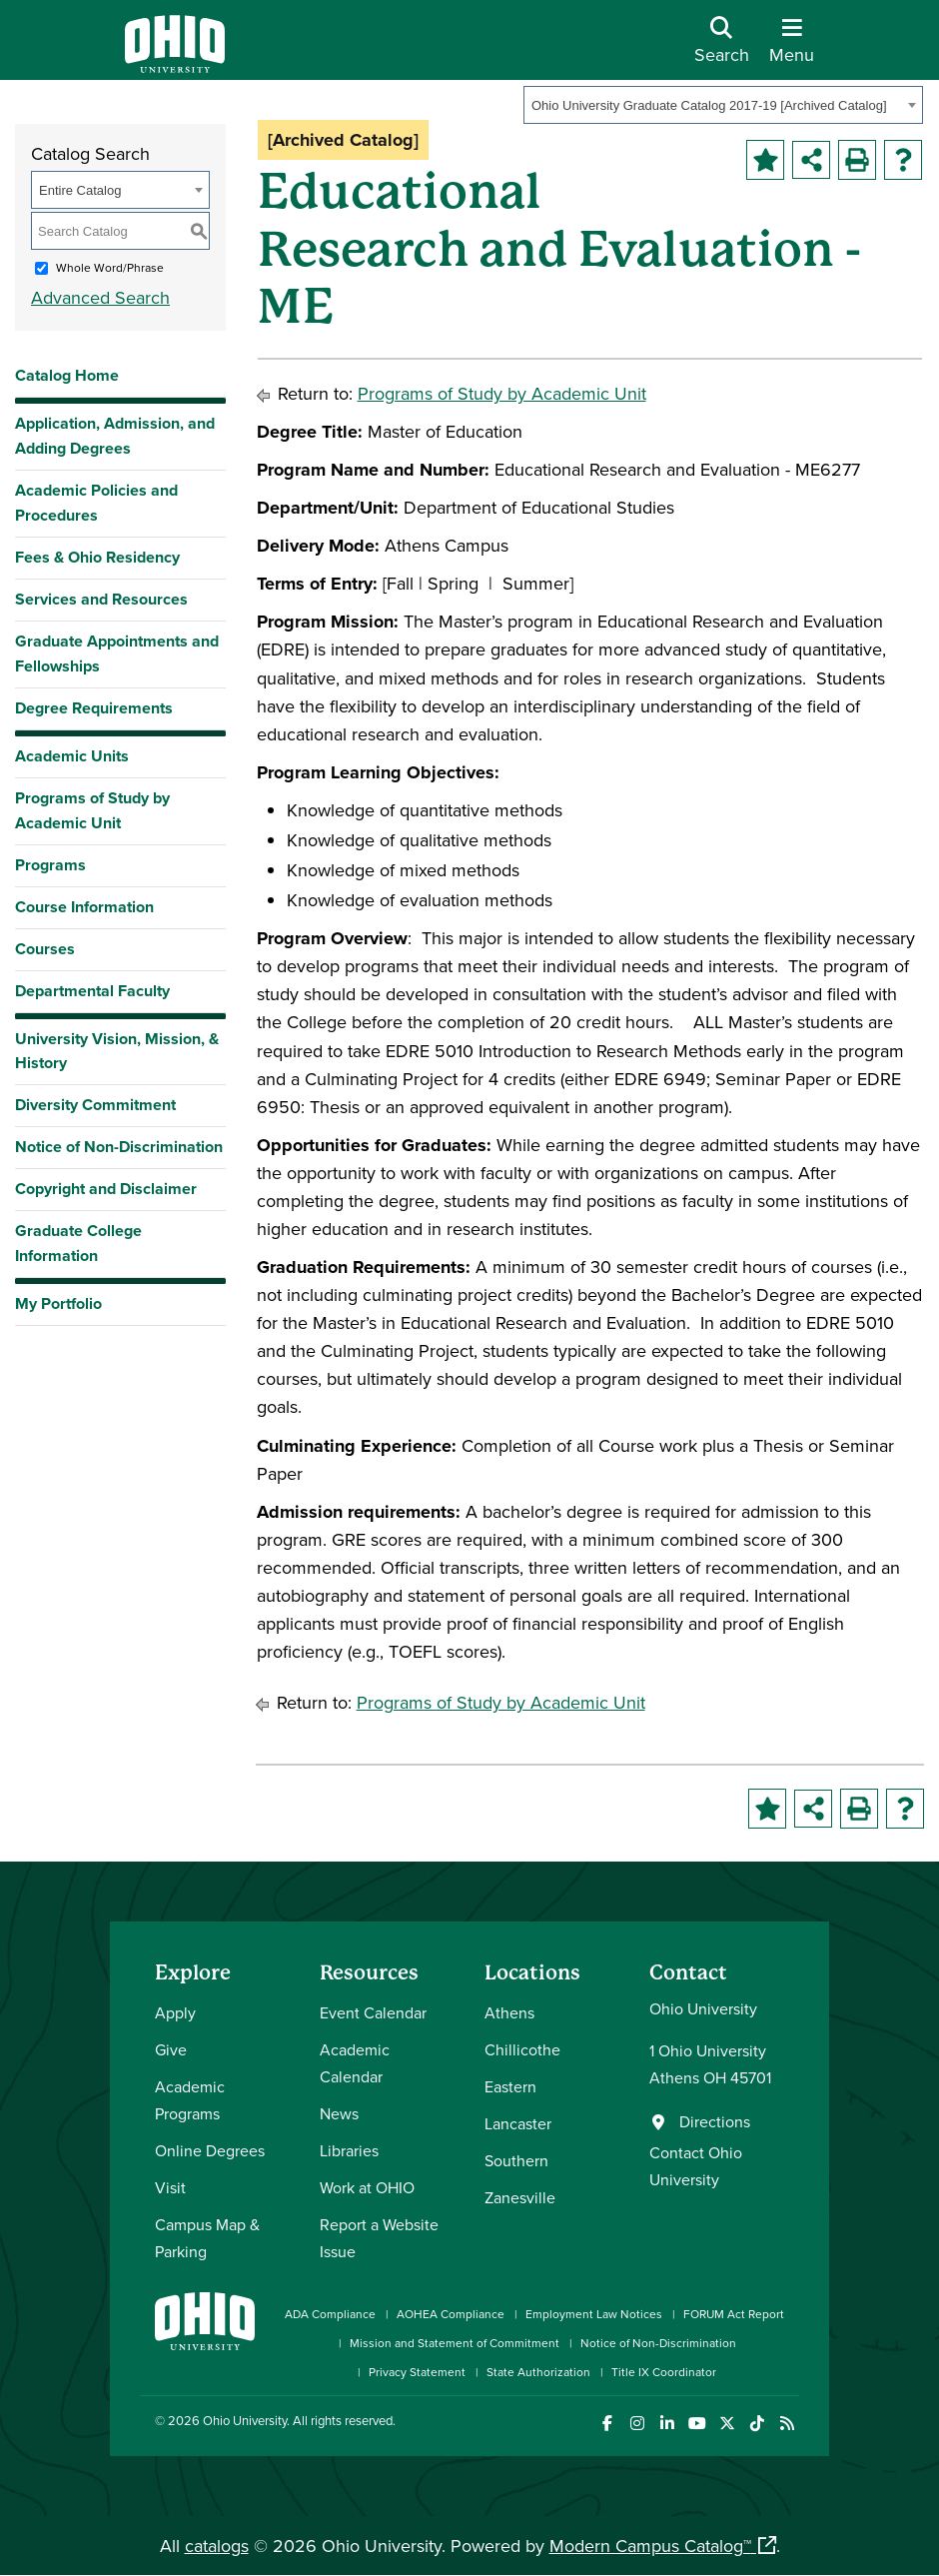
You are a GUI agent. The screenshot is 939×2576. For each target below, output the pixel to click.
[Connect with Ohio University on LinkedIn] (666, 2423)
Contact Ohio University (695, 2165)
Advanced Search (100, 297)
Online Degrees (210, 2150)
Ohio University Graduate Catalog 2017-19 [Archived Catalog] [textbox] (709, 105)
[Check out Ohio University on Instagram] (636, 2423)
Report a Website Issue (379, 2237)
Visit (170, 2187)
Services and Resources (101, 599)
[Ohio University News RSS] (786, 2423)
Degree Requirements (94, 707)
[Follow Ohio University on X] (726, 2423)
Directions (714, 2121)
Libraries (349, 2150)
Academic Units (72, 755)
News (339, 2113)
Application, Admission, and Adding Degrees (115, 436)
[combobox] (723, 105)
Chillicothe (522, 2049)
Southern (516, 2160)
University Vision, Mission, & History (117, 1051)
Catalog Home (67, 375)
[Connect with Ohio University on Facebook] (606, 2423)
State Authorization (538, 2371)
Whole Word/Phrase (110, 267)
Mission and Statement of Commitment (454, 2342)
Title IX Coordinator (663, 2371)
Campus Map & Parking (207, 2237)
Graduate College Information (78, 1243)
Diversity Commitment (95, 1104)
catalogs (217, 2545)
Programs (50, 864)
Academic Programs (190, 2099)
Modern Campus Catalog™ (650, 2545)
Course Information (84, 906)
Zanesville (519, 2197)
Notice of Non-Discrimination (119, 1146)
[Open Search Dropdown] (721, 47)
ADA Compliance (330, 2313)
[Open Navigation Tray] (791, 47)
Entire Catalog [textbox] (80, 190)
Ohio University (245, 2420)
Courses (45, 948)
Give (171, 2049)
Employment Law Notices (593, 2313)
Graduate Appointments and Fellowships (117, 653)
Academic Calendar (355, 2062)
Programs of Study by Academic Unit (92, 810)
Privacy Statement (417, 2371)
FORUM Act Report (733, 2313)
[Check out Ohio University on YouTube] (696, 2423)
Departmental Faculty (92, 990)
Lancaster (517, 2123)
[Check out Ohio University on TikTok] (756, 2423)
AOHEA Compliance (450, 2313)
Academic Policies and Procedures (96, 503)
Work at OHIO (367, 2187)
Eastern (510, 2086)
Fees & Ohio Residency (97, 557)
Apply (175, 2012)
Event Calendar (373, 2012)
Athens (509, 2012)
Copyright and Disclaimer (106, 1188)
